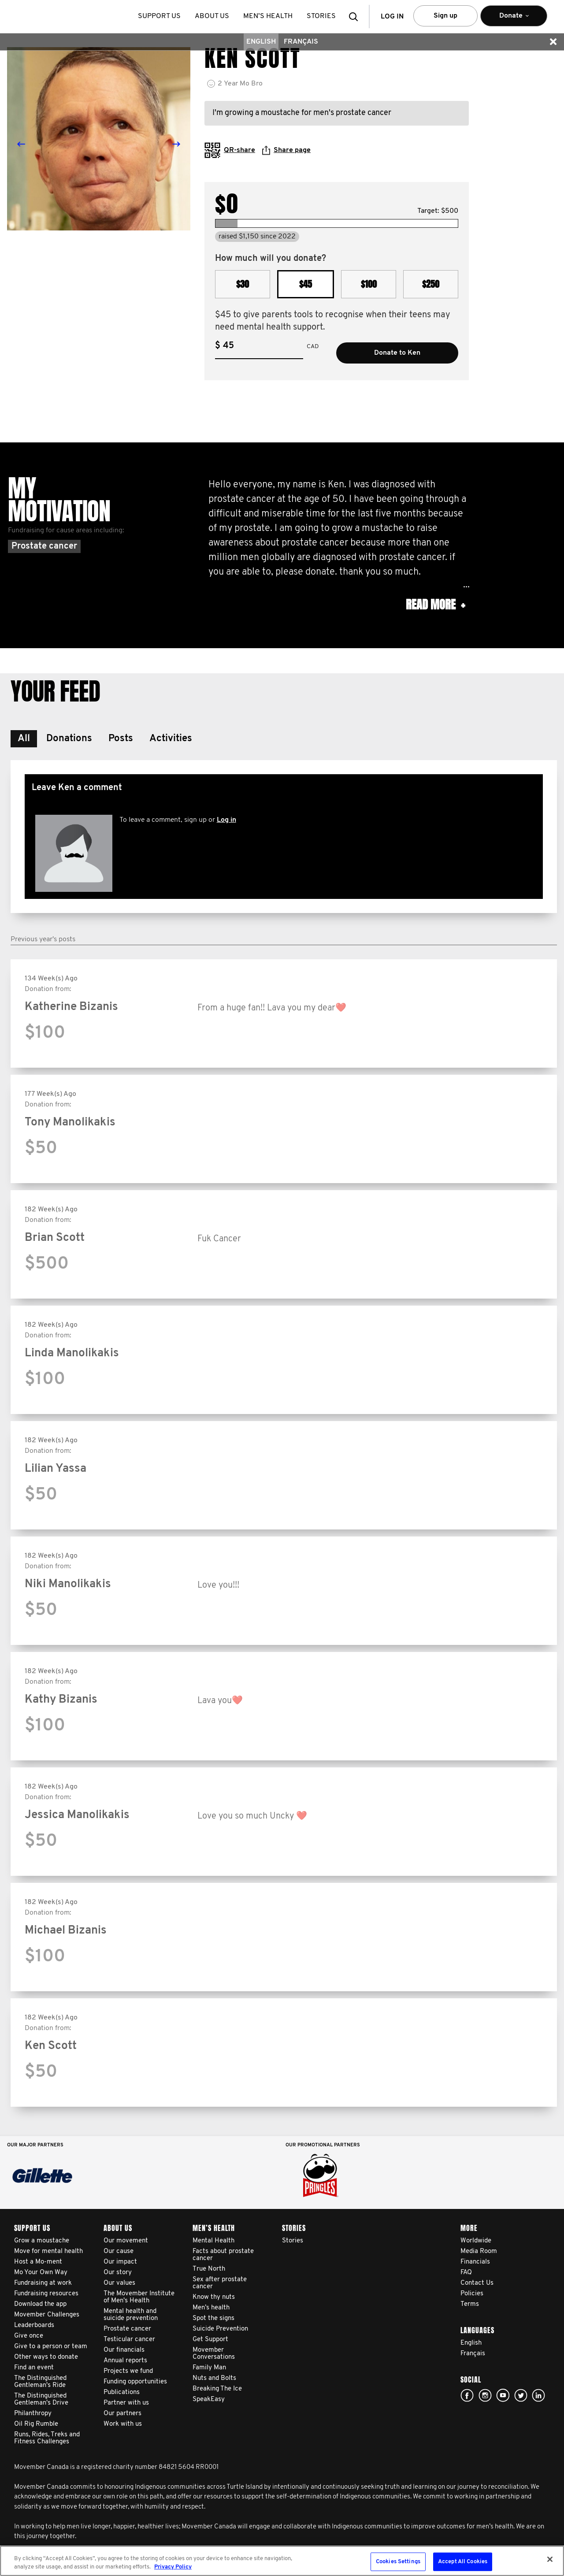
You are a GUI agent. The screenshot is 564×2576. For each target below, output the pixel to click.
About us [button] (212, 16)
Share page (286, 150)
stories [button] (321, 16)
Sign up (445, 15)
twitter (520, 2395)
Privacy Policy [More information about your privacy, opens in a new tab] (173, 2567)
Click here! (485, 2395)
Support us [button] (159, 16)
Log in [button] (392, 16)
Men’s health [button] (268, 16)
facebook (467, 2395)
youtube (502, 2395)
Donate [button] (513, 19)
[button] (356, 16)
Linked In (538, 2395)
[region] (282, 2561)
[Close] (550, 2559)
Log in (226, 820)
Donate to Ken (397, 352)
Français (301, 41)
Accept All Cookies (462, 2562)
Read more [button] (435, 604)
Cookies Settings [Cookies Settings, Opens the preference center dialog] (398, 2562)
